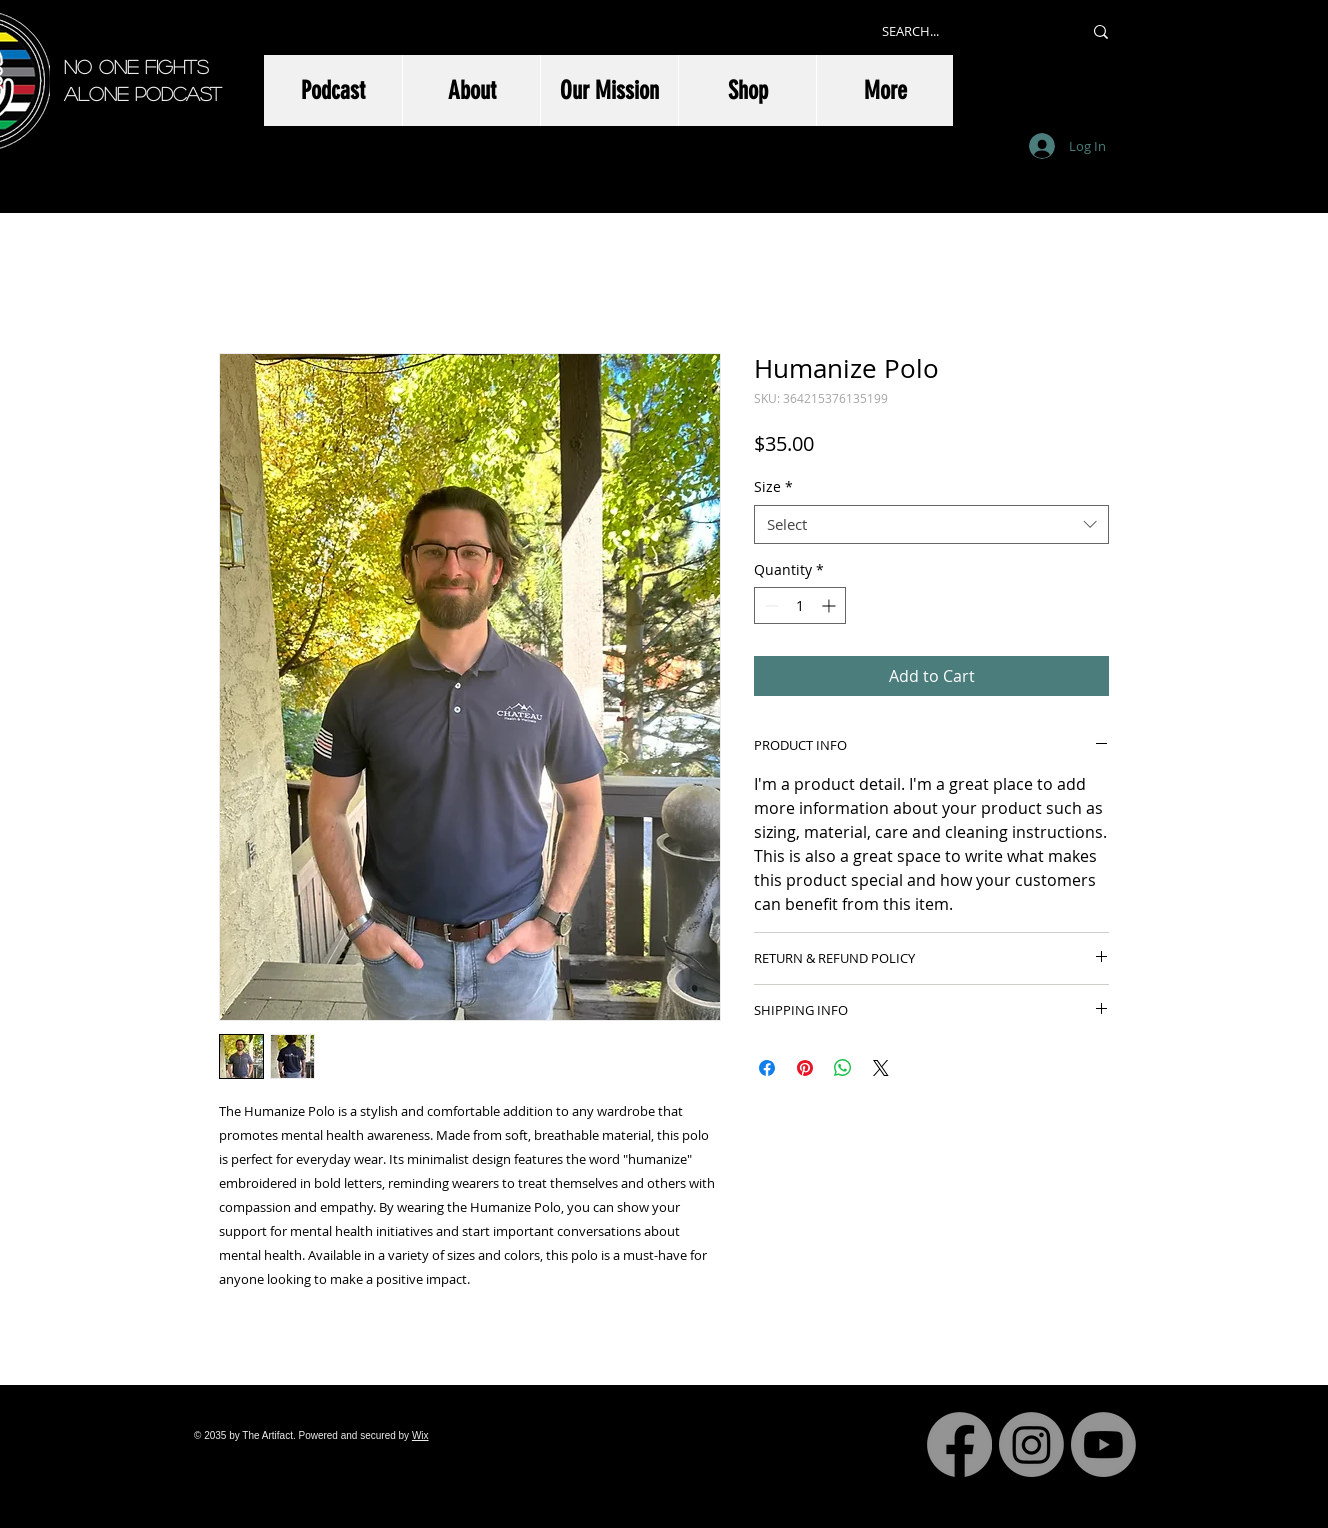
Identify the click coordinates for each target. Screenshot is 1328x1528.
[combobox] (931, 524)
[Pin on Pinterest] (805, 1068)
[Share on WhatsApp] (843, 1068)
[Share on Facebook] (767, 1068)
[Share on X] (881, 1068)
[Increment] (830, 605)
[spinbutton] (800, 605)
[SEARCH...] (967, 31)
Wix (420, 1435)
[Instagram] (1031, 1444)
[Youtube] (1103, 1444)
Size (773, 486)
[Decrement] (769, 605)
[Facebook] (959, 1444)
